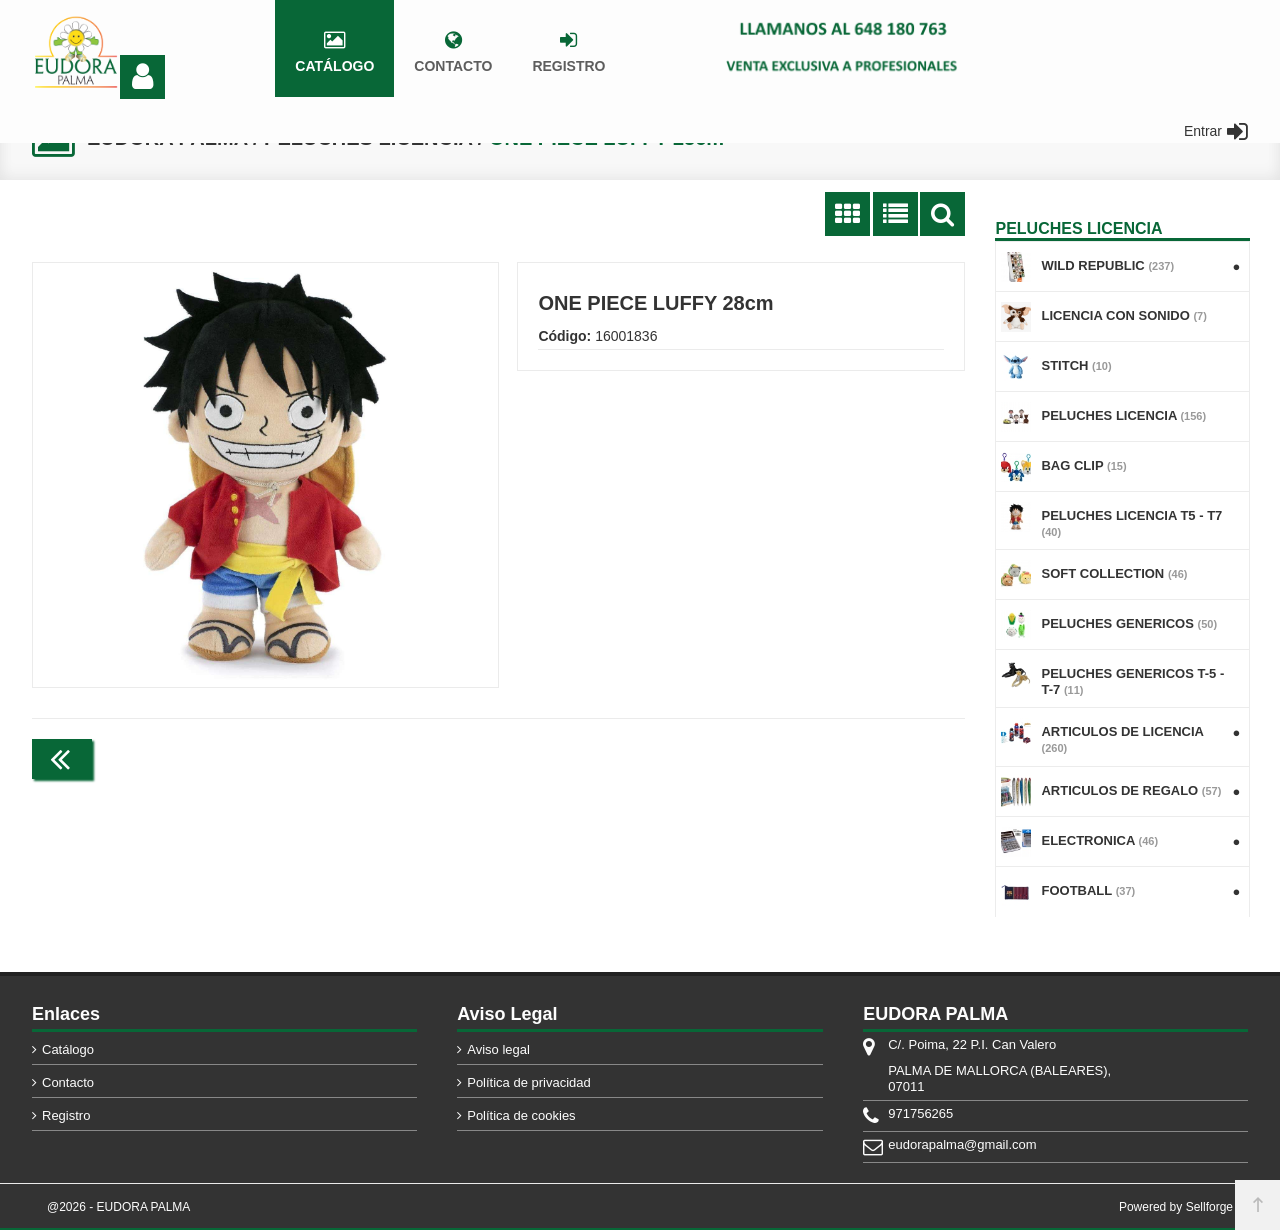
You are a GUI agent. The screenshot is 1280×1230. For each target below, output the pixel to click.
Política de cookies (521, 1115)
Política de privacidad (529, 1082)
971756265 (920, 1113)
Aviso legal (498, 1049)
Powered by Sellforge (1176, 1207)
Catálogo (68, 1049)
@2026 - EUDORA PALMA (118, 1207)
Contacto (68, 1082)
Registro (66, 1115)
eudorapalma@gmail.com (962, 1144)
